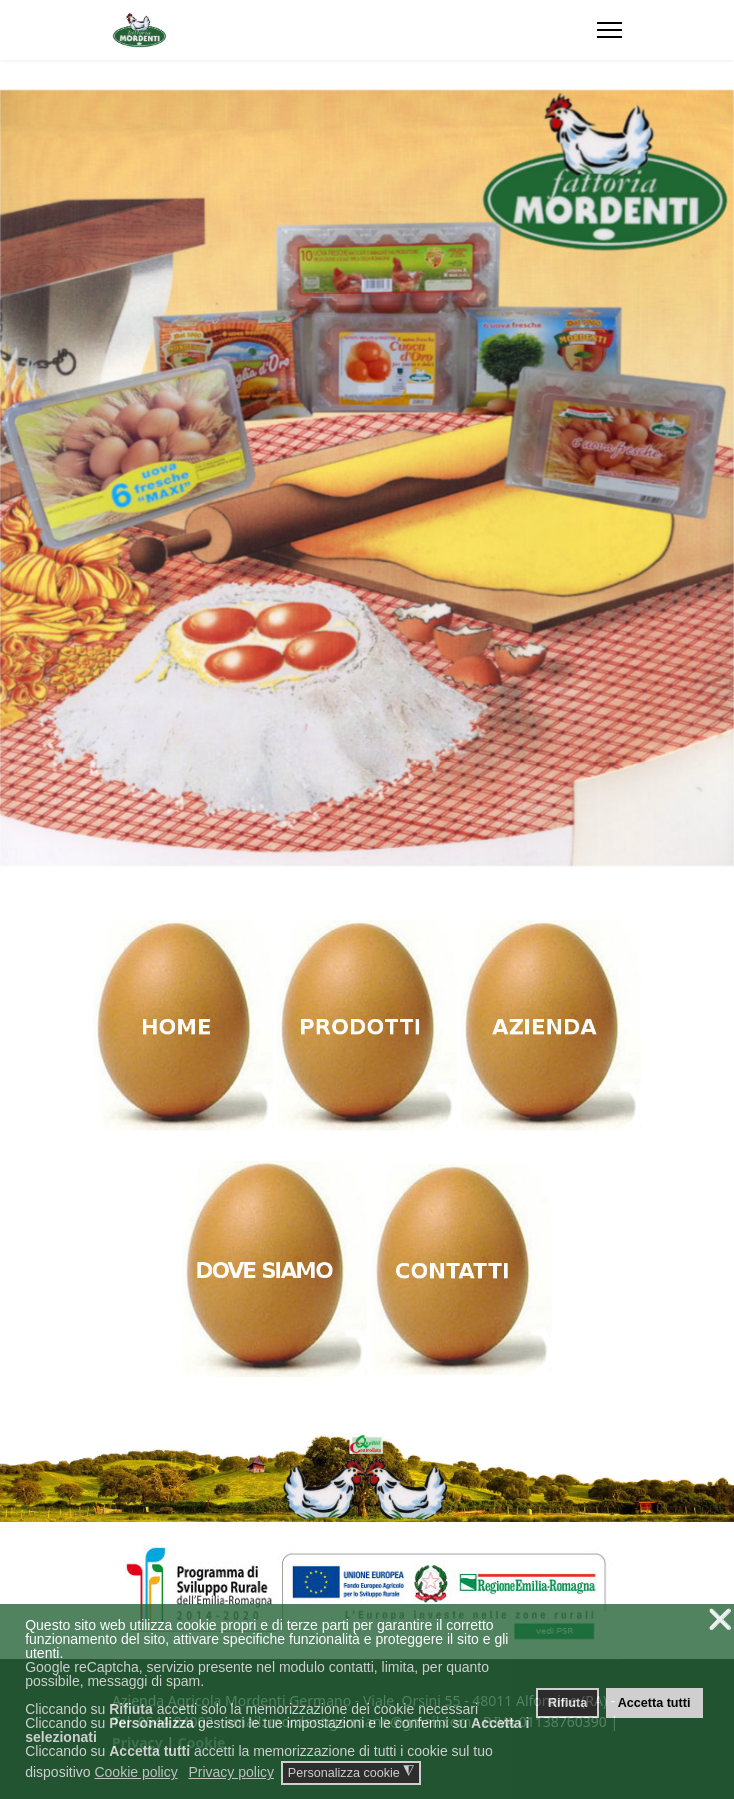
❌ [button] (720, 1619)
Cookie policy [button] (135, 1772)
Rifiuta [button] (567, 1703)
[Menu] (609, 30)
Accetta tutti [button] (654, 1703)
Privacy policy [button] (231, 1772)
